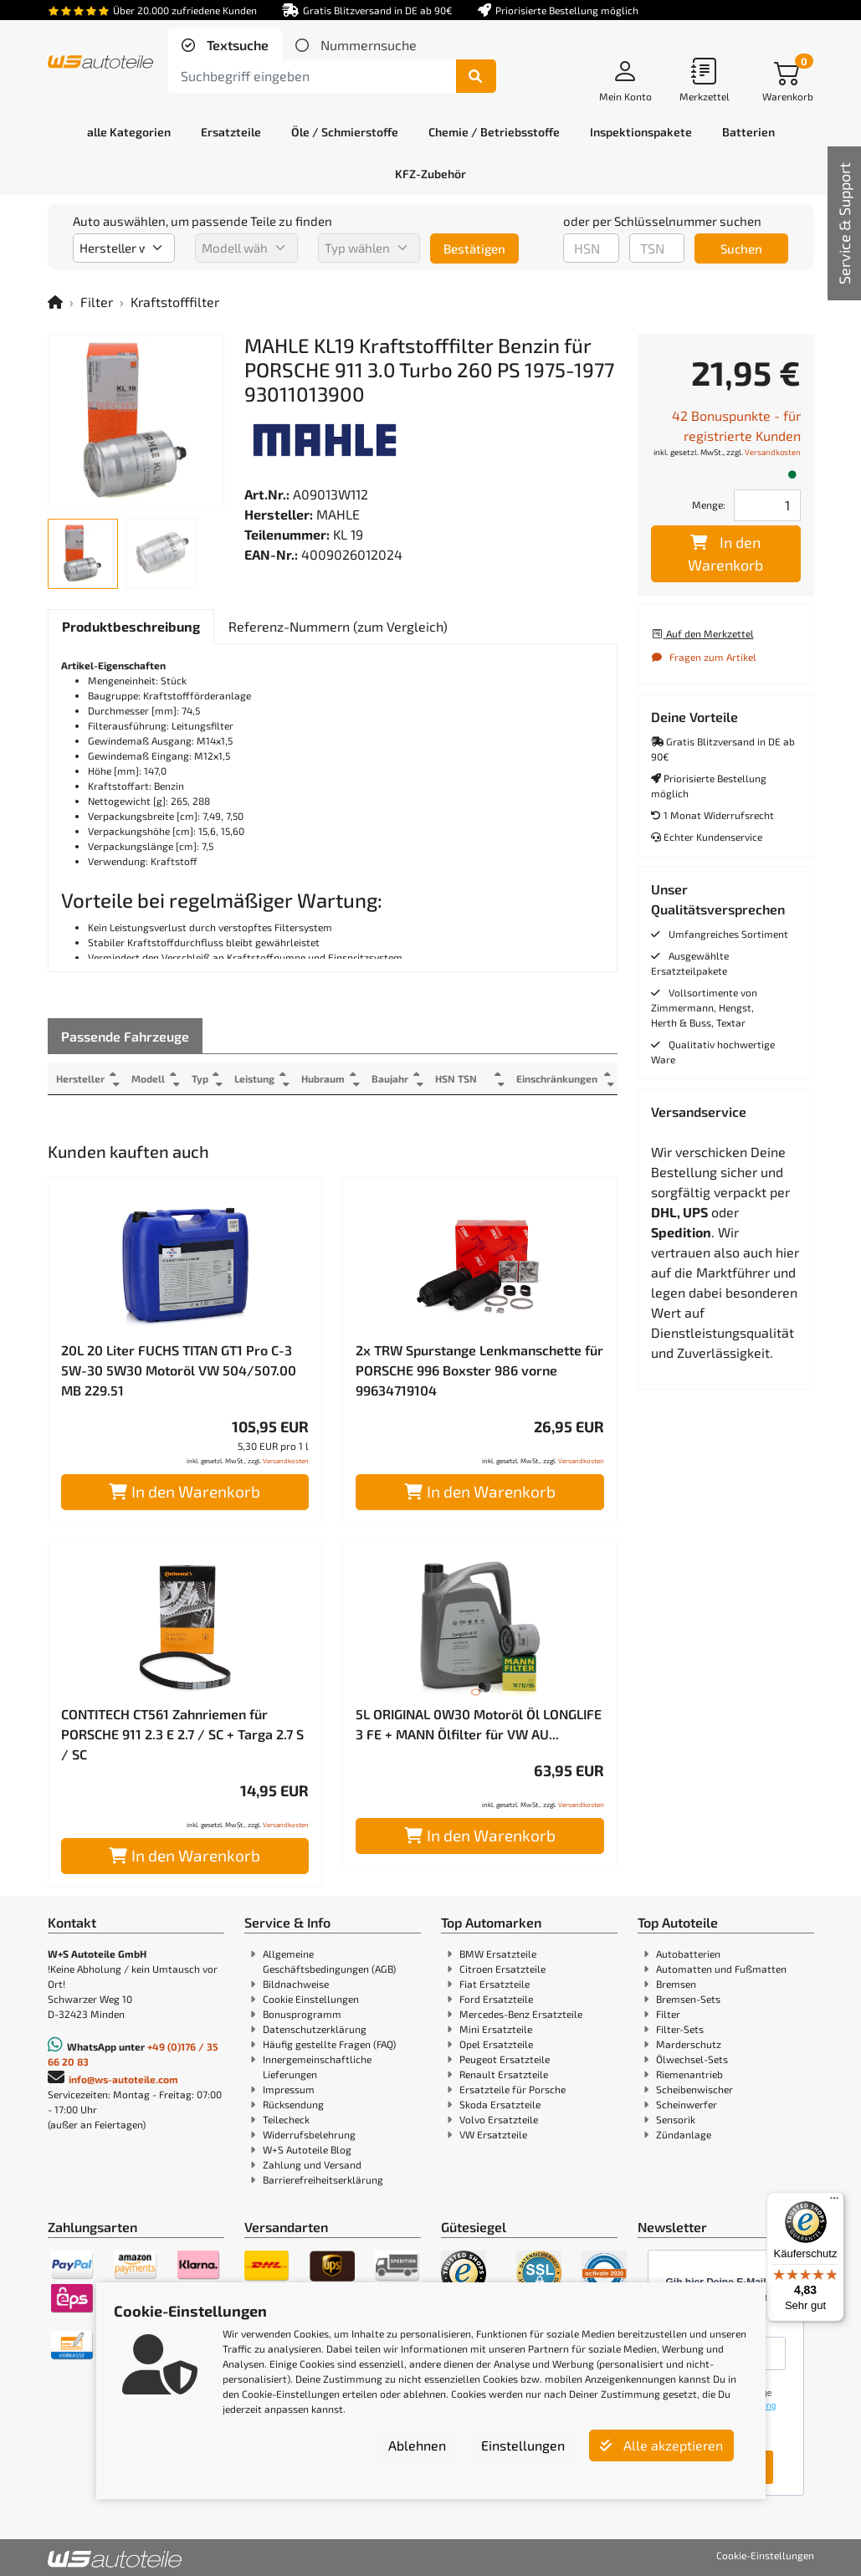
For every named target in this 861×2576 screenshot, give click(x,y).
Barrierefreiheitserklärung (323, 2179)
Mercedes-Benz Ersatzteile (520, 2014)
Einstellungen (523, 2445)
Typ (200, 1078)
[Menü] (834, 2202)
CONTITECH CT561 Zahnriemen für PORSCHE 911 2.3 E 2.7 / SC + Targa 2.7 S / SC (182, 1734)
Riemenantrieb (689, 2074)
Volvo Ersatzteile (498, 2119)
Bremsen (676, 1984)
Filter (96, 302)
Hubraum (324, 1078)
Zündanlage (683, 2134)
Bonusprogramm (302, 2014)
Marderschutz (688, 2044)
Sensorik (675, 2119)
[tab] (225, 45)
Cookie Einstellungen (311, 1999)
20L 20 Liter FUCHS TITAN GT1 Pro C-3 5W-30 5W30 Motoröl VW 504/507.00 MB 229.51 (178, 1370)
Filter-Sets (680, 2029)
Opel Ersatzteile (496, 2044)
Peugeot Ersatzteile (504, 2059)
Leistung (256, 1078)
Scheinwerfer (686, 2104)
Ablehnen (417, 2445)
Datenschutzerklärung (314, 2029)
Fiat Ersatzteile (494, 1984)
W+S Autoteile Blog (307, 2149)
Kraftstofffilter (175, 302)
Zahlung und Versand (312, 2164)
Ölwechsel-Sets (692, 2059)
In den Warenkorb (184, 1491)
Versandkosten (286, 1461)
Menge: (708, 504)
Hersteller (80, 1078)
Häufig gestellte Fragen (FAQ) (329, 2044)
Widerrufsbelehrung (309, 2134)
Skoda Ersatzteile (500, 2104)
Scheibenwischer (694, 2089)
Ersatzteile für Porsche (512, 2089)
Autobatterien (688, 1953)
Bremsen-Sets (688, 1999)
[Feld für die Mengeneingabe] (767, 505)
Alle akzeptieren (661, 2445)
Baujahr (392, 1078)
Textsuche (236, 45)
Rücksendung (293, 2104)
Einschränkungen (556, 1078)
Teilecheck (286, 2119)
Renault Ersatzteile (503, 2074)
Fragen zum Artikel (703, 657)
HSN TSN (459, 1078)
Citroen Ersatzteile (502, 1968)
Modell (148, 1078)
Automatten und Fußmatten (721, 1968)
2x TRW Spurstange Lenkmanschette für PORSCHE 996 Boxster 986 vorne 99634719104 (479, 1370)
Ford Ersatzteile (496, 1999)
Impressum (289, 2089)
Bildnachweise (296, 1984)
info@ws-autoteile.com (123, 2079)
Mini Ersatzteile (495, 2029)
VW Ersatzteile (493, 2134)
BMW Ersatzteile (497, 1953)
